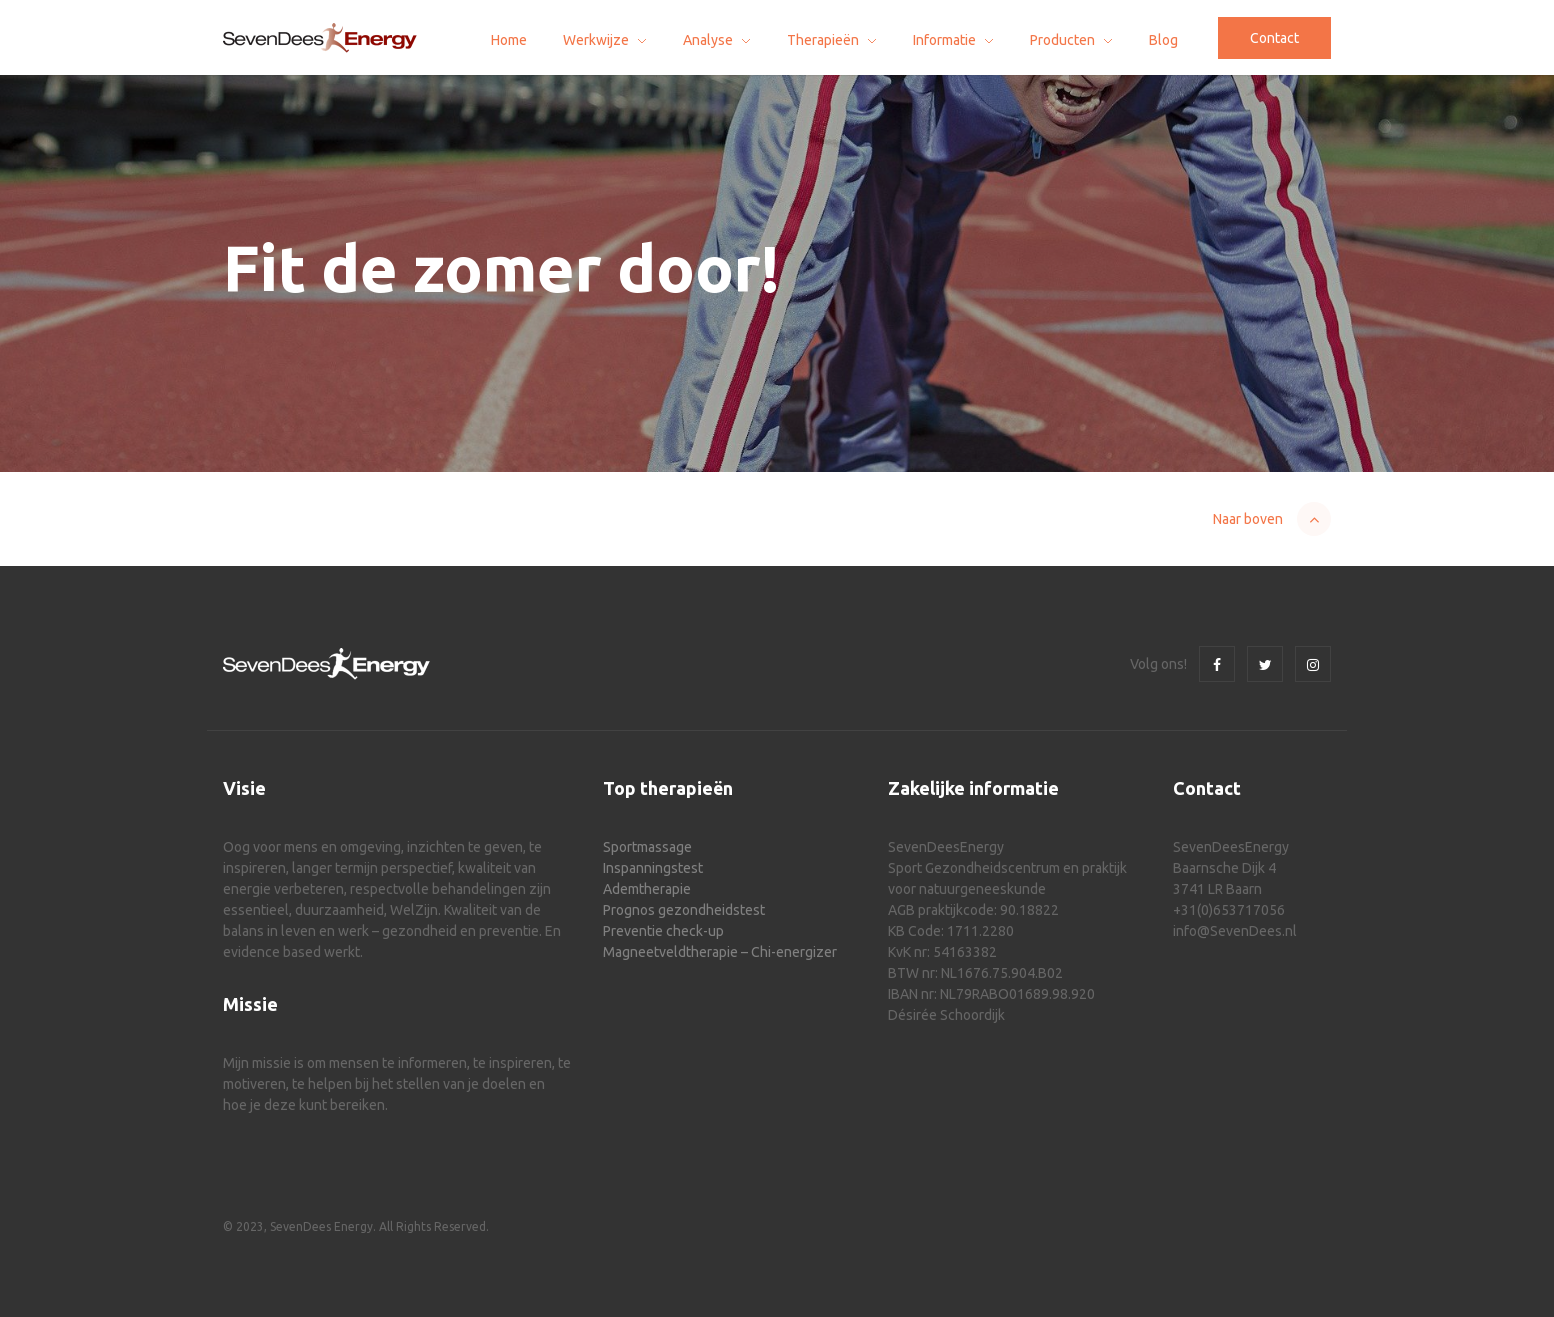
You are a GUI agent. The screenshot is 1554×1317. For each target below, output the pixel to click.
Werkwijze (596, 40)
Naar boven (1248, 519)
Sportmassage (647, 847)
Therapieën (823, 40)
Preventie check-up (663, 931)
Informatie (944, 40)
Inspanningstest (653, 868)
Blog (1163, 40)
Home (509, 40)
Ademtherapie (647, 889)
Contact (1274, 38)
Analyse (708, 40)
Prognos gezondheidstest (684, 910)
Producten (1062, 40)
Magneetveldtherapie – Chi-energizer (720, 952)
